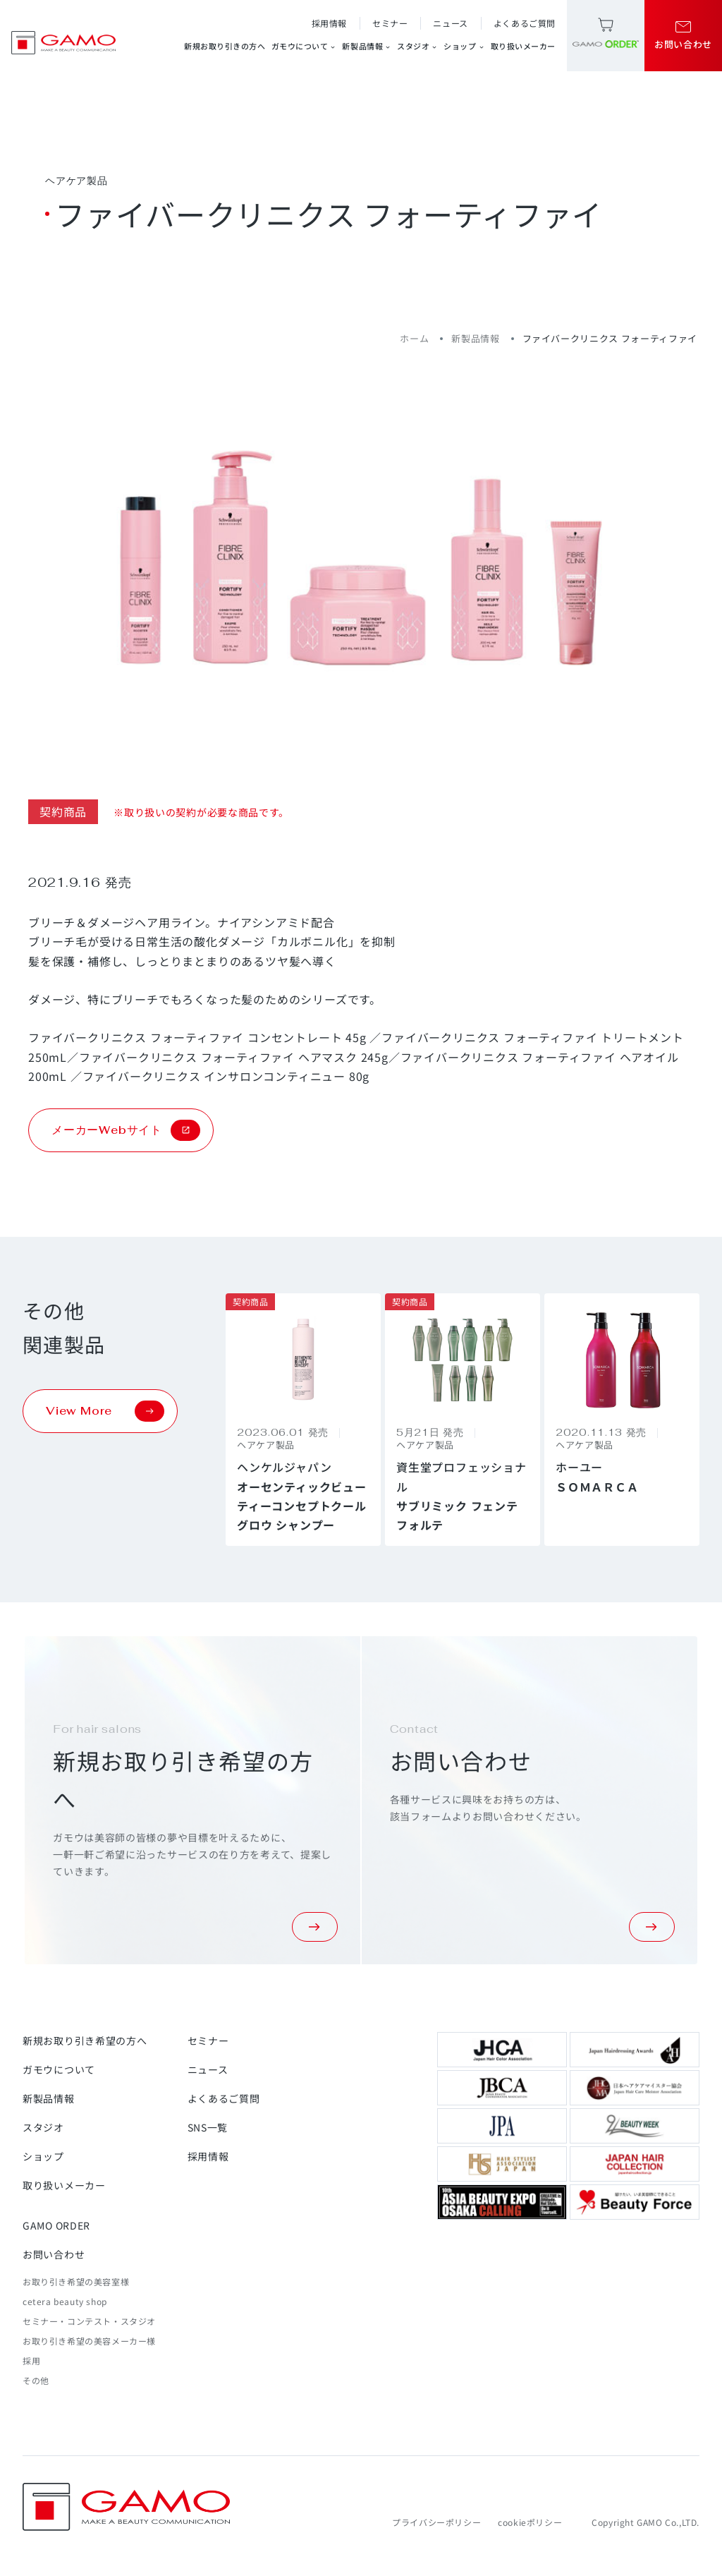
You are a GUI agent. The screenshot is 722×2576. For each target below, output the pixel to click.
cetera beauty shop (65, 2301)
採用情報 (329, 23)
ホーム (414, 338)
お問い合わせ (54, 2254)
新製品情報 (366, 46)
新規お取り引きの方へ (225, 46)
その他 (36, 2380)
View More (105, 1411)
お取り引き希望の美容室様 (76, 2281)
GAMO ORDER (56, 2225)
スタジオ (417, 46)
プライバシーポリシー (436, 2522)
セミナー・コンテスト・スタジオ (89, 2321)
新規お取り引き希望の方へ (85, 2040)
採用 (31, 2360)
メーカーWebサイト (125, 1130)
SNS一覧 (208, 2127)
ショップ (463, 46)
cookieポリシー (530, 2522)
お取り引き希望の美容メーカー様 (89, 2341)
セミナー (390, 23)
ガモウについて (304, 46)
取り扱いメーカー (523, 46)
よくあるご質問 (525, 23)
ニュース (450, 23)
